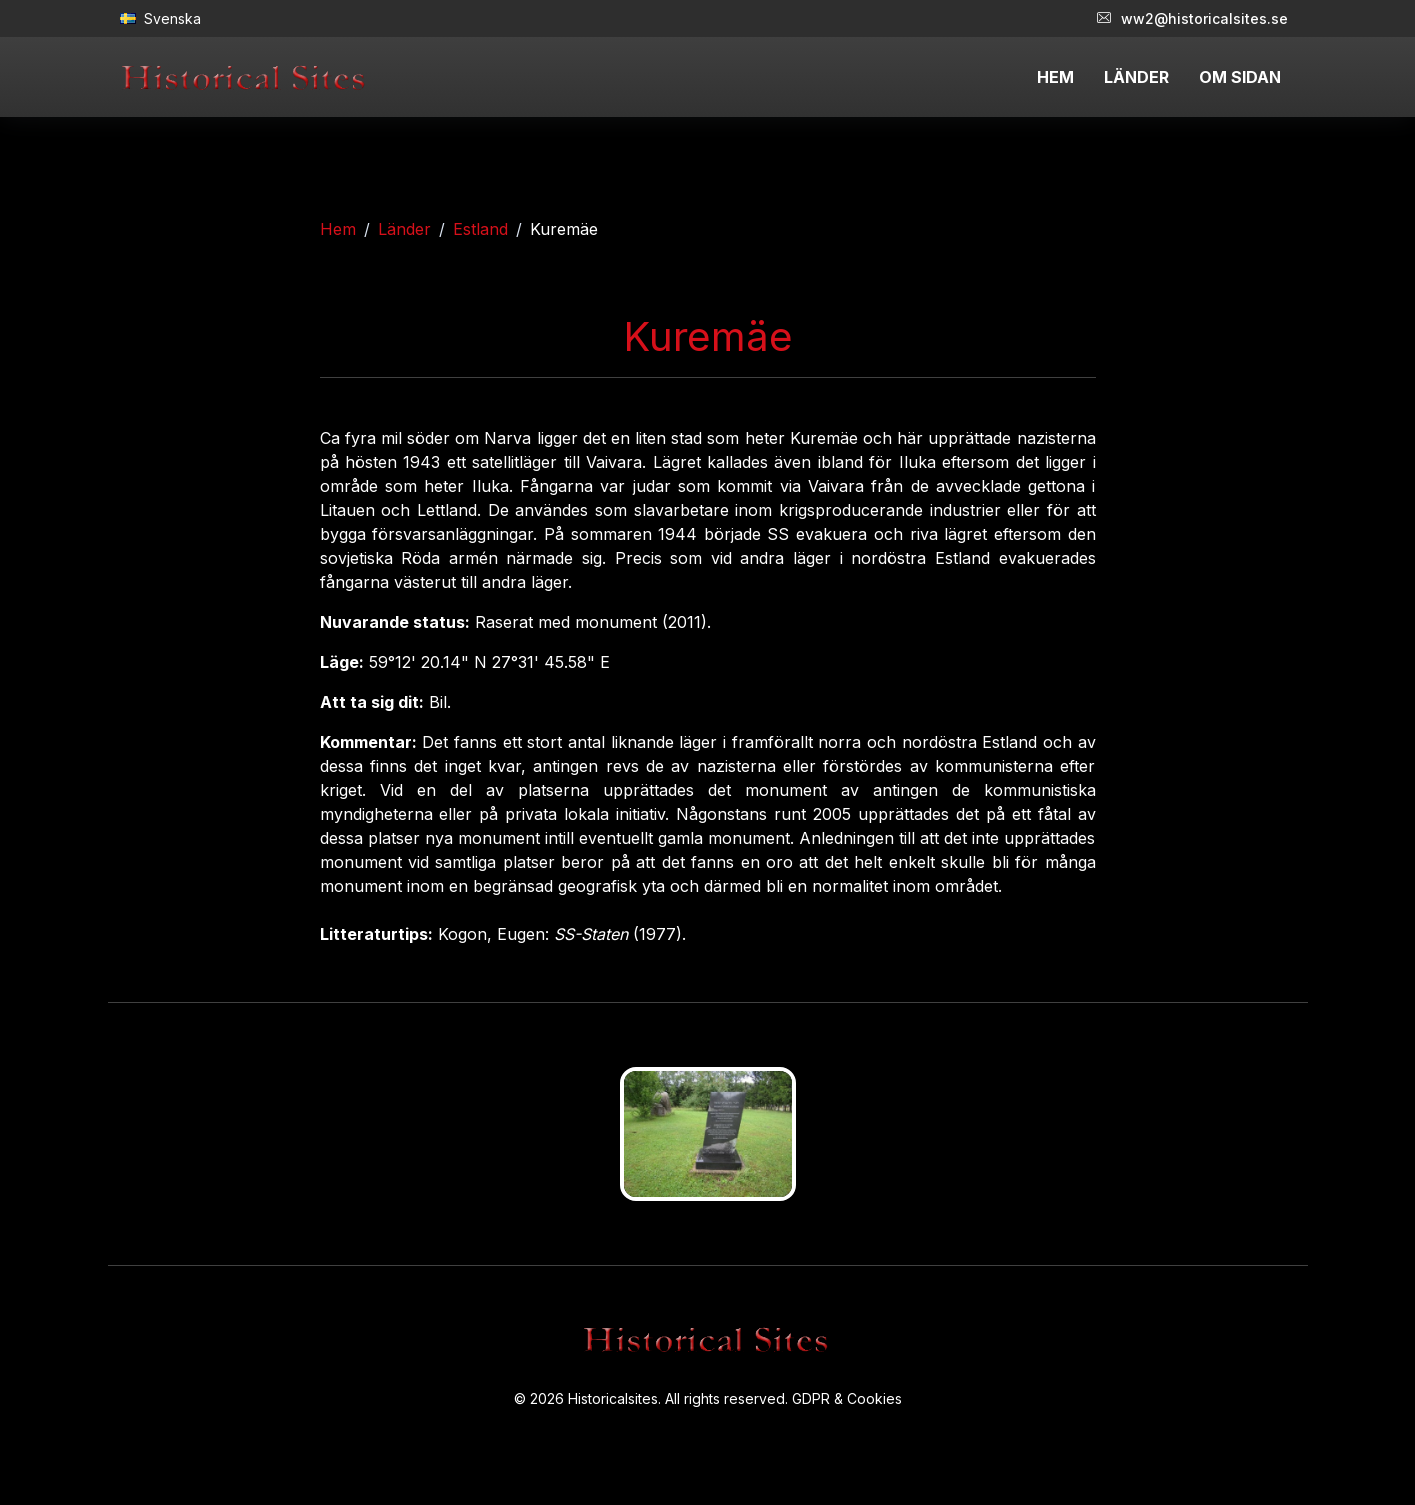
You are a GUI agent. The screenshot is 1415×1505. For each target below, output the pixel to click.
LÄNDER (1136, 77)
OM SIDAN (1240, 77)
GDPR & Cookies (847, 1398)
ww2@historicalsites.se (1192, 18)
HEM (1055, 77)
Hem (338, 229)
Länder (404, 229)
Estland (480, 229)
